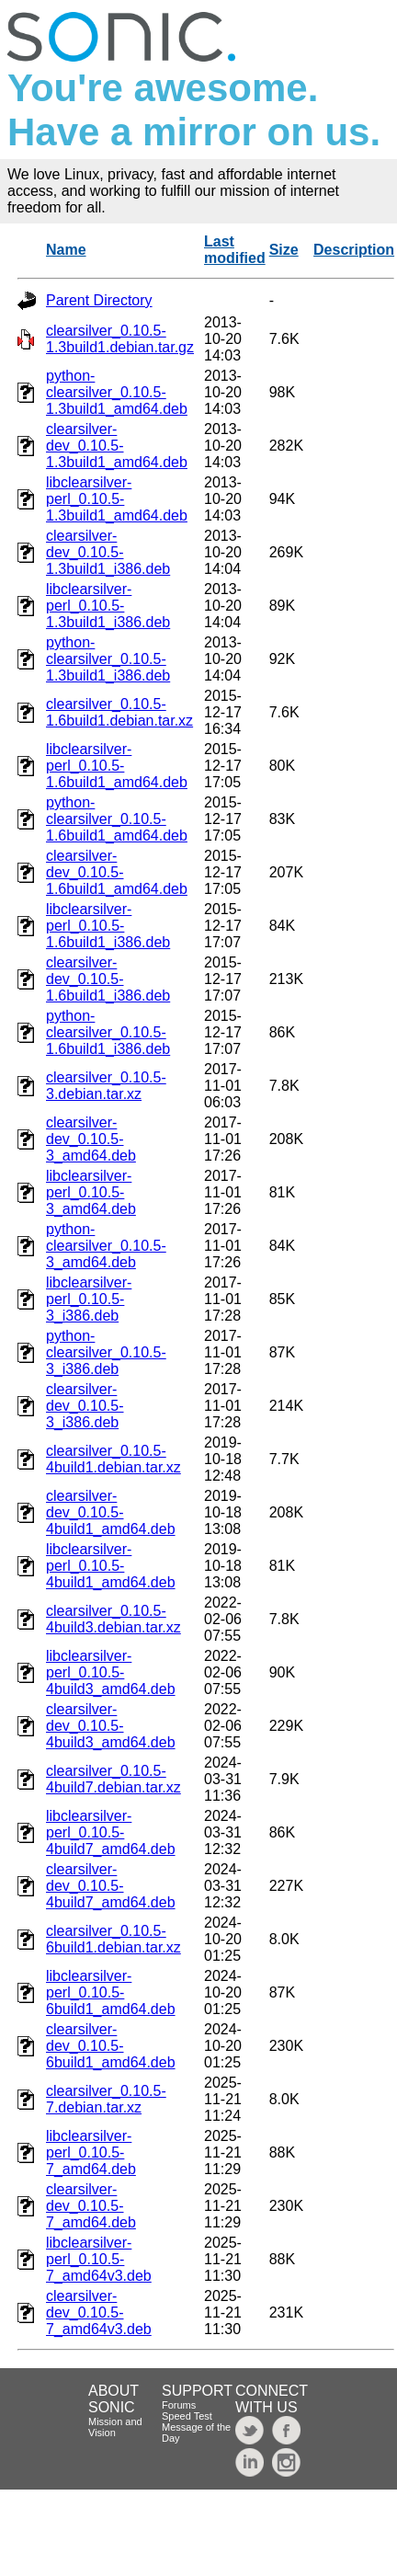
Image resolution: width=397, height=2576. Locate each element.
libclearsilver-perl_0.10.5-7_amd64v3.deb (99, 2259)
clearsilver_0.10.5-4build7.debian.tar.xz (113, 1779)
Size (284, 250)
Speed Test (187, 2415)
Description (353, 250)
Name (66, 250)
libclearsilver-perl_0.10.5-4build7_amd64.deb (111, 1832)
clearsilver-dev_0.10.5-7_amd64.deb (91, 2205)
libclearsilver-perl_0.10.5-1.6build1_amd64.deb (116, 765)
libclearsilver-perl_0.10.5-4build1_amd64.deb (111, 1565)
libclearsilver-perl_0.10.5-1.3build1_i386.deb (108, 605)
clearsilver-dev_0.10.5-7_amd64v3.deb (99, 2312)
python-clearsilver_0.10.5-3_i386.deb (106, 1352)
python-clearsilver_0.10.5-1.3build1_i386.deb (108, 659)
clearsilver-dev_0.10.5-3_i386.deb (85, 1405)
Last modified (235, 250)
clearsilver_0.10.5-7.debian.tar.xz (106, 2099)
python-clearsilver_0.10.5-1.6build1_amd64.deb (116, 819)
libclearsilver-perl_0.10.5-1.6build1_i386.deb (108, 925)
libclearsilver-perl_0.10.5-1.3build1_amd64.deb (116, 499)
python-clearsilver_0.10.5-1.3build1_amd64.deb (116, 392)
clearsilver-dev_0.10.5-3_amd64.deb (91, 1139)
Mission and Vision (115, 2427)
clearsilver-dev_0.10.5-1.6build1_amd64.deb (116, 872)
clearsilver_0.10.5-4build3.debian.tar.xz (113, 1619)
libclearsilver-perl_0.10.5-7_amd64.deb (91, 2152)
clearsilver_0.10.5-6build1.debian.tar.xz (113, 1939)
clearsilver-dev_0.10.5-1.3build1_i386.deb (108, 552)
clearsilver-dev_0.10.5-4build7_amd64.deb (111, 1885)
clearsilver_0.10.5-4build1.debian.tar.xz (113, 1459)
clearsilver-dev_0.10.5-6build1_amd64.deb (111, 2045)
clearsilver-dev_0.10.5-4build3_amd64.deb (111, 1725)
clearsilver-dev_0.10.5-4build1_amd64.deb (111, 1512)
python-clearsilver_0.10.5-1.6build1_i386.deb (108, 1032)
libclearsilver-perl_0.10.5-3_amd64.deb (91, 1192)
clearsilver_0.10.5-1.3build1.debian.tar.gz (120, 339)
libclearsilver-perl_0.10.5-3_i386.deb (88, 1299)
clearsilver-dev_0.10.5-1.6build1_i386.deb (108, 979)
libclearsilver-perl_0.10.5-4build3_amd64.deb (111, 1672)
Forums (179, 2404)
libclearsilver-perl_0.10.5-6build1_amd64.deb (111, 1992)
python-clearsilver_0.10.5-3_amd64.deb (106, 1245)
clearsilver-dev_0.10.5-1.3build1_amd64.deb (116, 445)
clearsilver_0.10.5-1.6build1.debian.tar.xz (119, 712)
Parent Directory (99, 300)
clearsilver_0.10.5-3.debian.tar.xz (106, 1086)
